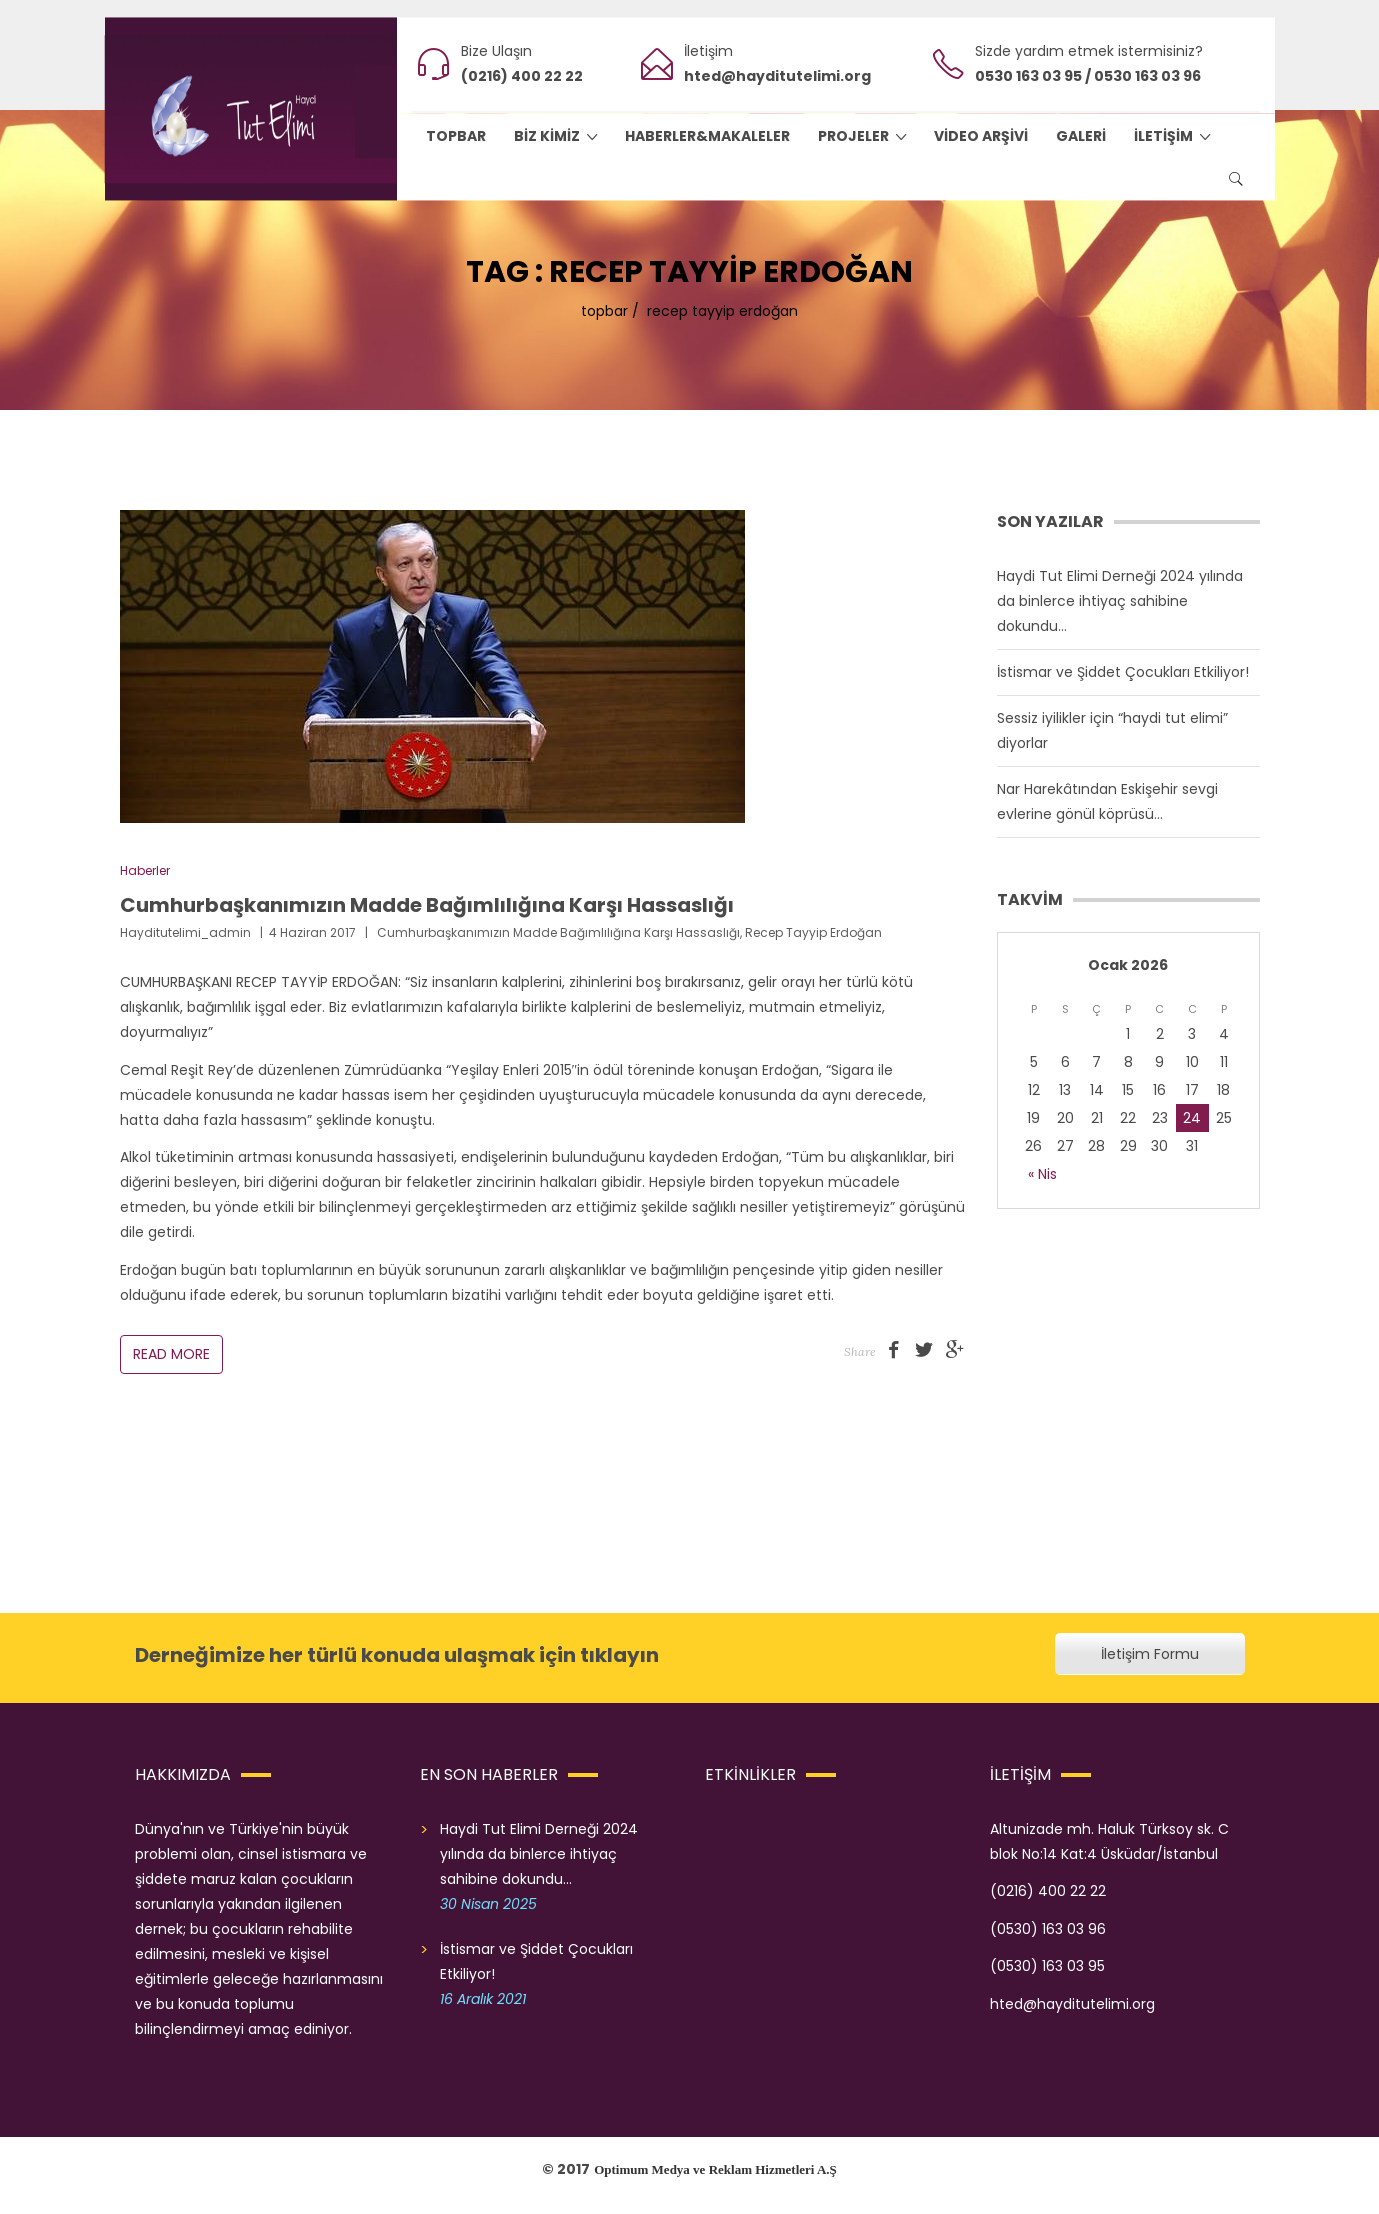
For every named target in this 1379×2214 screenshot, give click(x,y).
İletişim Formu (1150, 1654)
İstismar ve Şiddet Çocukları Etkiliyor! (1123, 672)
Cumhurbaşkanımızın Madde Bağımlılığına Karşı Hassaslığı (427, 905)
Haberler (145, 870)
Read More (171, 1354)
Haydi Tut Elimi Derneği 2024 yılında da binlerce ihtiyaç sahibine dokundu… (1120, 601)
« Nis (1042, 1174)
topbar (604, 311)
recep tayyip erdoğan (813, 932)
